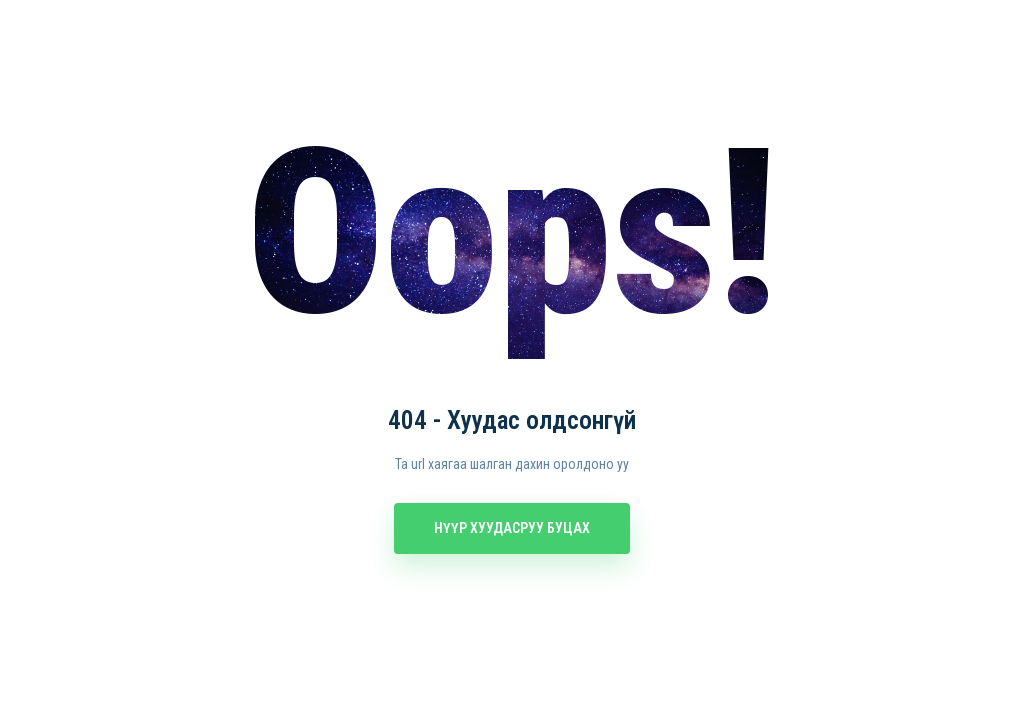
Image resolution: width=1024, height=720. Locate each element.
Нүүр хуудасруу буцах (512, 528)
